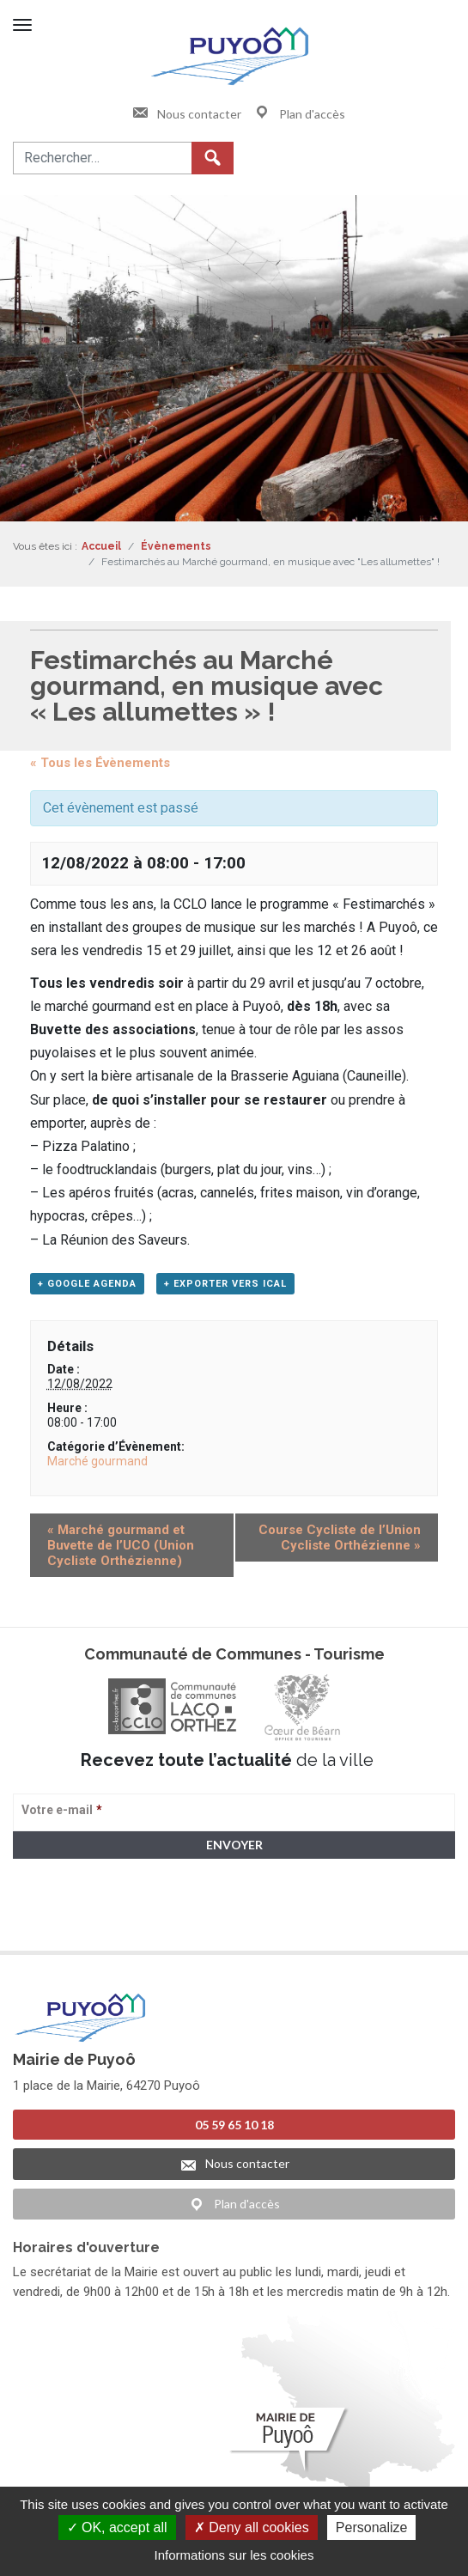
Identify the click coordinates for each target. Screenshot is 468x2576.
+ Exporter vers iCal (225, 1283)
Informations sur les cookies (234, 2555)
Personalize (372, 2527)
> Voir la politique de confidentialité (80, 1923)
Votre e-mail (61, 1810)
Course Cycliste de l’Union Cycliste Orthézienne (339, 1537)
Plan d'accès (299, 114)
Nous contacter (186, 114)
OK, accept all (117, 2527)
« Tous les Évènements (100, 762)
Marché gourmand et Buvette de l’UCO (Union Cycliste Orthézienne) (120, 1545)
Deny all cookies (251, 2527)
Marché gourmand (97, 1461)
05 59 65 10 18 (234, 2124)
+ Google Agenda (87, 1283)
